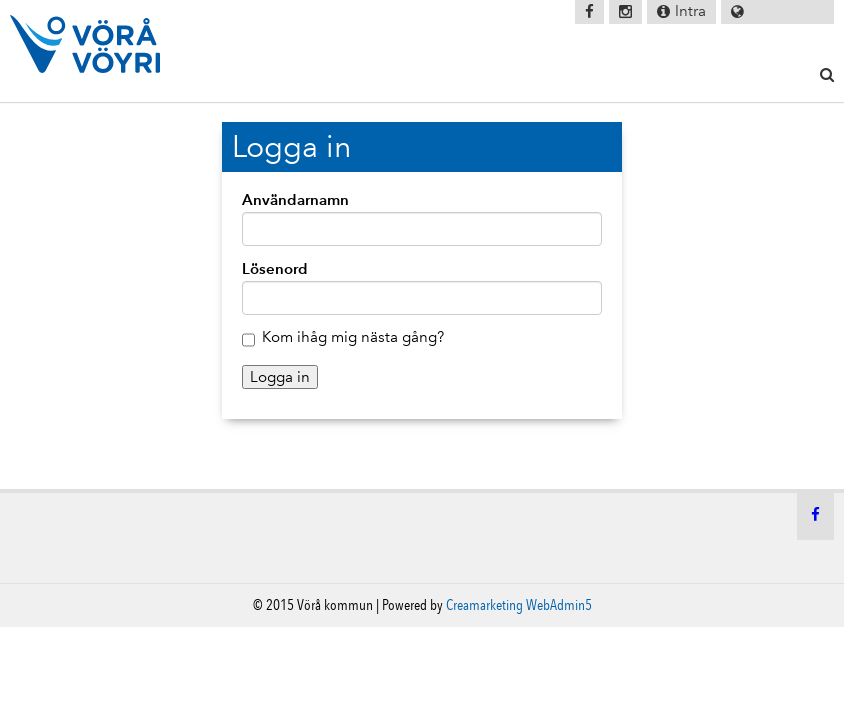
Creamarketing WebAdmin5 (519, 605)
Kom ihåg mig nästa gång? (353, 337)
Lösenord (275, 268)
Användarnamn (295, 199)
